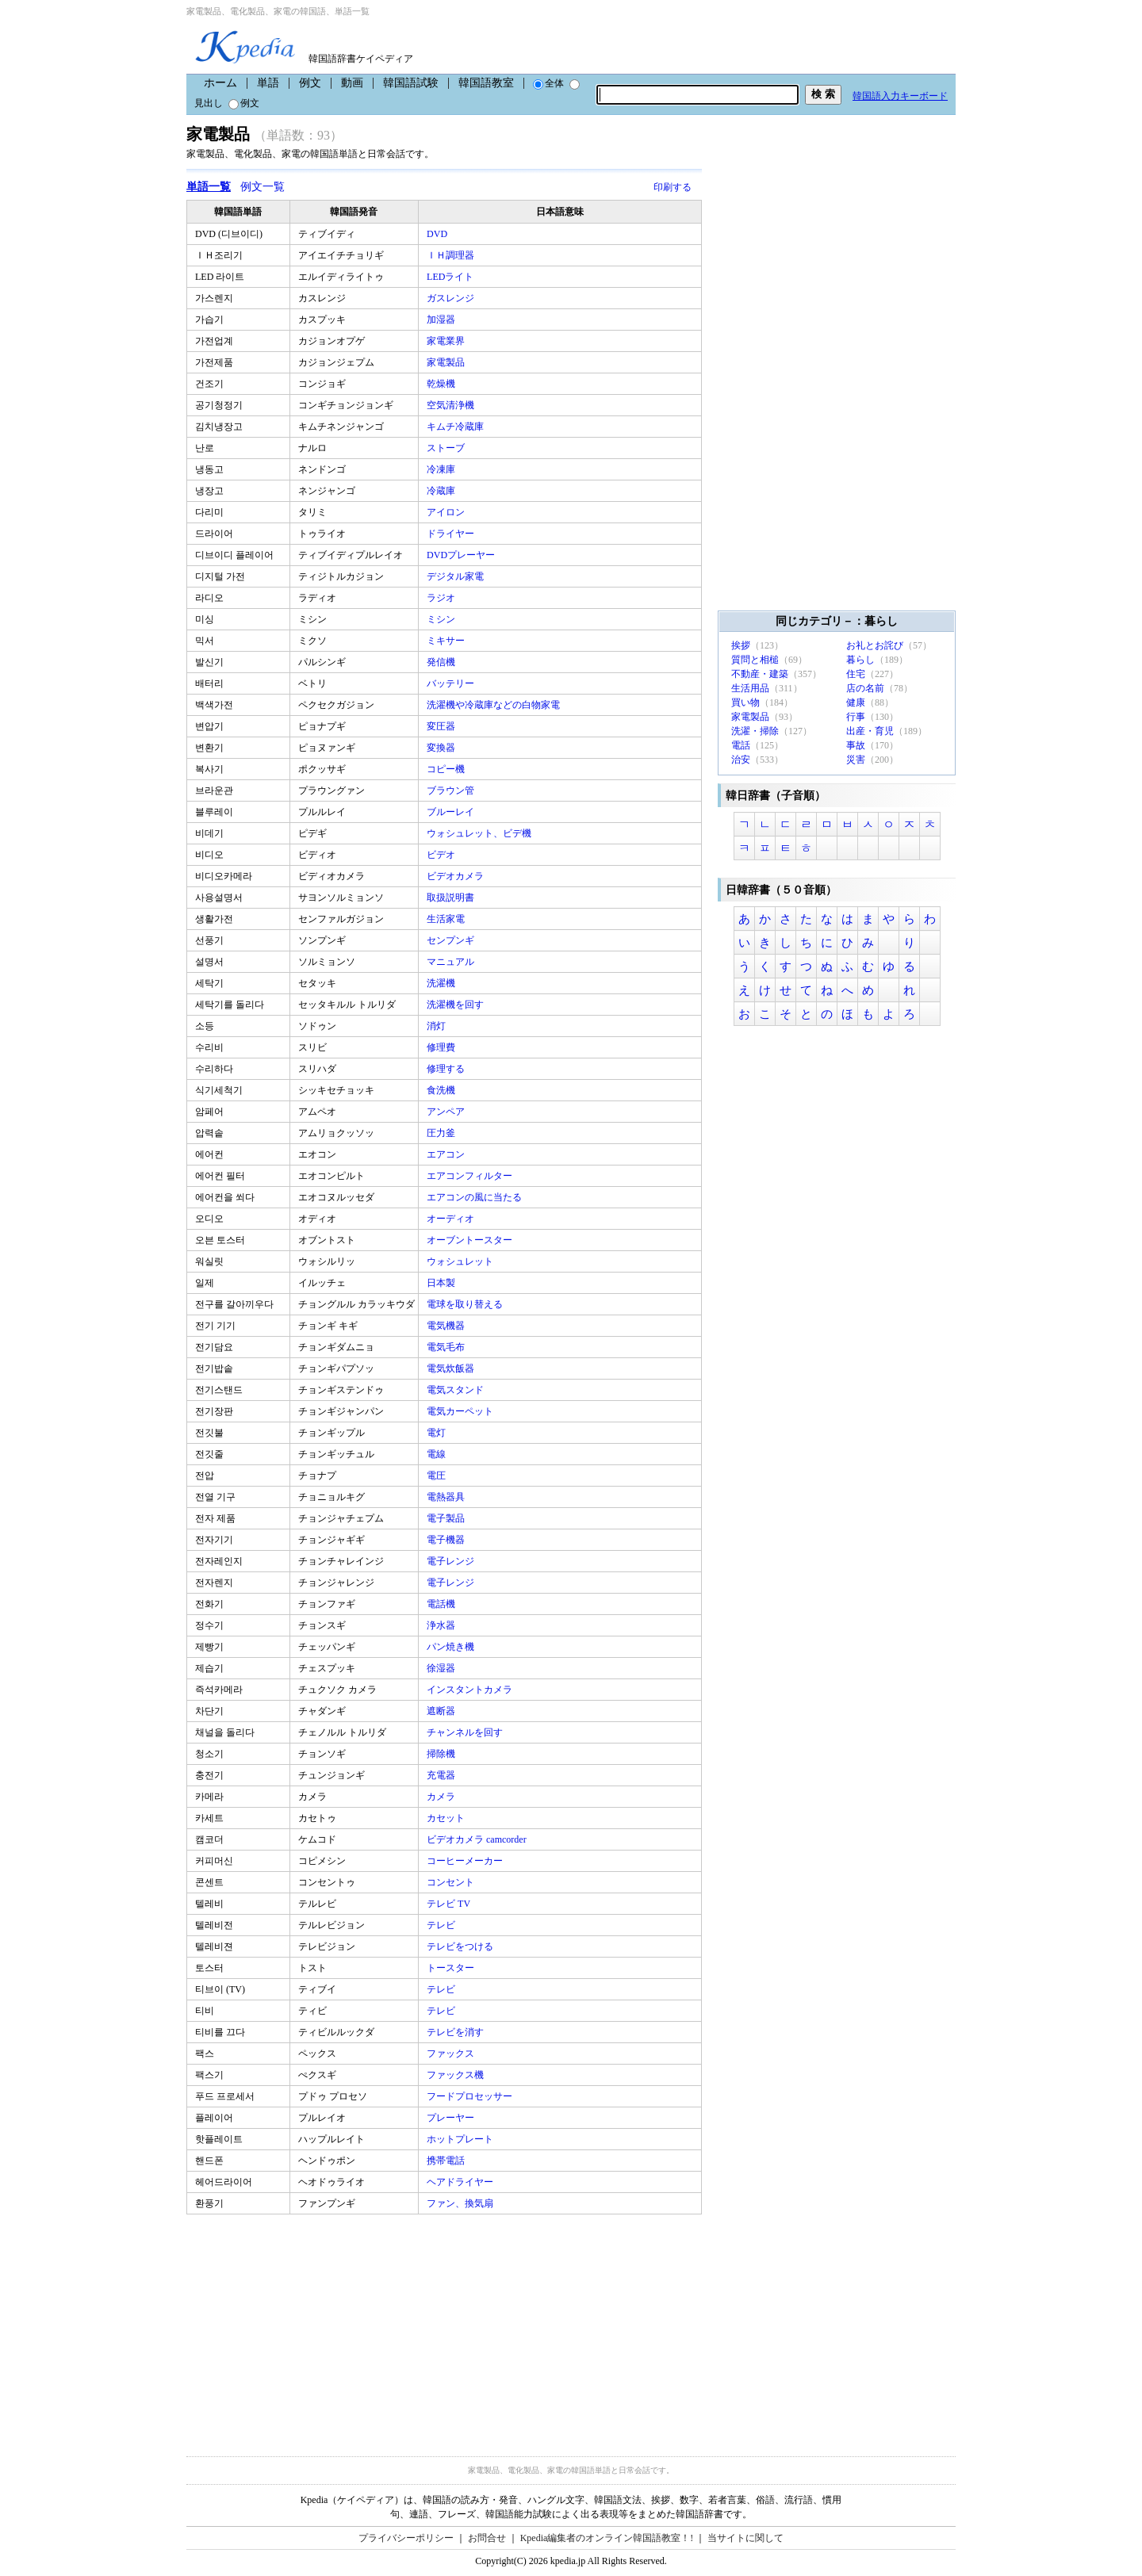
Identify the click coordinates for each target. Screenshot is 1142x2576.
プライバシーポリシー (406, 2537)
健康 (855, 702)
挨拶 (740, 645)
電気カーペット (461, 1411)
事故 (855, 745)
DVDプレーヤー (462, 555)
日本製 (442, 1282)
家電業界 (447, 340)
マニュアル (452, 961)
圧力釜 (442, 1133)
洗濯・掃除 (755, 731)
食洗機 (442, 1090)
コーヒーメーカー (466, 1860)
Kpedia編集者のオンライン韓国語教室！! (607, 2537)
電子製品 (447, 1518)
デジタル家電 (456, 576)
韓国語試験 (411, 83)
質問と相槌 (755, 659)
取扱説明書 (452, 897)
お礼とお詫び (874, 645)
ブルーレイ (452, 811)
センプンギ (452, 940)
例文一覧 (262, 187)
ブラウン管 (452, 790)
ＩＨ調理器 (452, 255)
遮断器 (442, 1711)
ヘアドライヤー (461, 2181)
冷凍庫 (442, 469)
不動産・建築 (759, 673)
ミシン (442, 619)
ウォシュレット (461, 1261)
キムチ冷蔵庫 (456, 426)
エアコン (447, 1154)
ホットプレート (461, 2139)
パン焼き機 (452, 1646)
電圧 (437, 1475)
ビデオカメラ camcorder (478, 1839)
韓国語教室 (486, 83)
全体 (548, 83)
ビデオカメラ (456, 876)
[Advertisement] (305, 2325)
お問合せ (487, 2537)
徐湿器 (442, 1668)
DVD (438, 233)
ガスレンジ (452, 298)
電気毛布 (447, 1347)
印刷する (672, 187)
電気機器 (447, 1325)
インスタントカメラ (471, 1689)
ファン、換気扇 (461, 2203)
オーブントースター (471, 1240)
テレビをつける (461, 1946)
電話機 (442, 1604)
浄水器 (442, 1625)
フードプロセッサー (471, 2096)
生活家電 (447, 918)
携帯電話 (447, 2160)
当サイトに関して (745, 2537)
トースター (452, 1967)
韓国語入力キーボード (900, 95)
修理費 (442, 1047)
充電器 (442, 1775)
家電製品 (447, 362)
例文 (310, 83)
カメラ (442, 1796)
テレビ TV (450, 1903)
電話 (740, 745)
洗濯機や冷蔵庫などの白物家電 (494, 704)
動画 (352, 83)
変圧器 (442, 726)
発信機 (442, 662)
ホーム (220, 83)
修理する (447, 1068)
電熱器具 (447, 1496)
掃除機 (442, 1753)
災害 (855, 759)
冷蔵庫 (442, 490)
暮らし (860, 659)
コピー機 (447, 769)
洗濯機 (442, 983)
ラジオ (442, 597)
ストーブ (447, 448)
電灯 (437, 1432)
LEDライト (451, 276)
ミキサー (447, 640)
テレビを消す (456, 2032)
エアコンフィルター (471, 1175)
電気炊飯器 (452, 1368)
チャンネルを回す (466, 1732)
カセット (447, 1818)
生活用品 (750, 688)
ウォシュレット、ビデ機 (480, 833)
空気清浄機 (452, 405)
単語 (268, 83)
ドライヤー (452, 533)
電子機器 (447, 1539)
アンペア (447, 1111)
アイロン (447, 512)
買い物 (745, 702)
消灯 (437, 1026)
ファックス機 (456, 2074)
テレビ (442, 1925)
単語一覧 (208, 187)
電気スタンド (456, 1389)
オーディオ (452, 1218)
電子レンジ (452, 1561)
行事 (855, 716)
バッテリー (452, 683)
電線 (437, 1454)
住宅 (855, 673)
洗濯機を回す (456, 1004)
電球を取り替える (466, 1304)
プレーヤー (452, 2117)
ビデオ (442, 854)
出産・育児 (870, 731)
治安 (740, 759)
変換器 (442, 747)
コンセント (452, 1882)
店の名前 (865, 688)
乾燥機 (442, 383)
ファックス (452, 2053)
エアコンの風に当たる (475, 1197)
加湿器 (442, 319)
